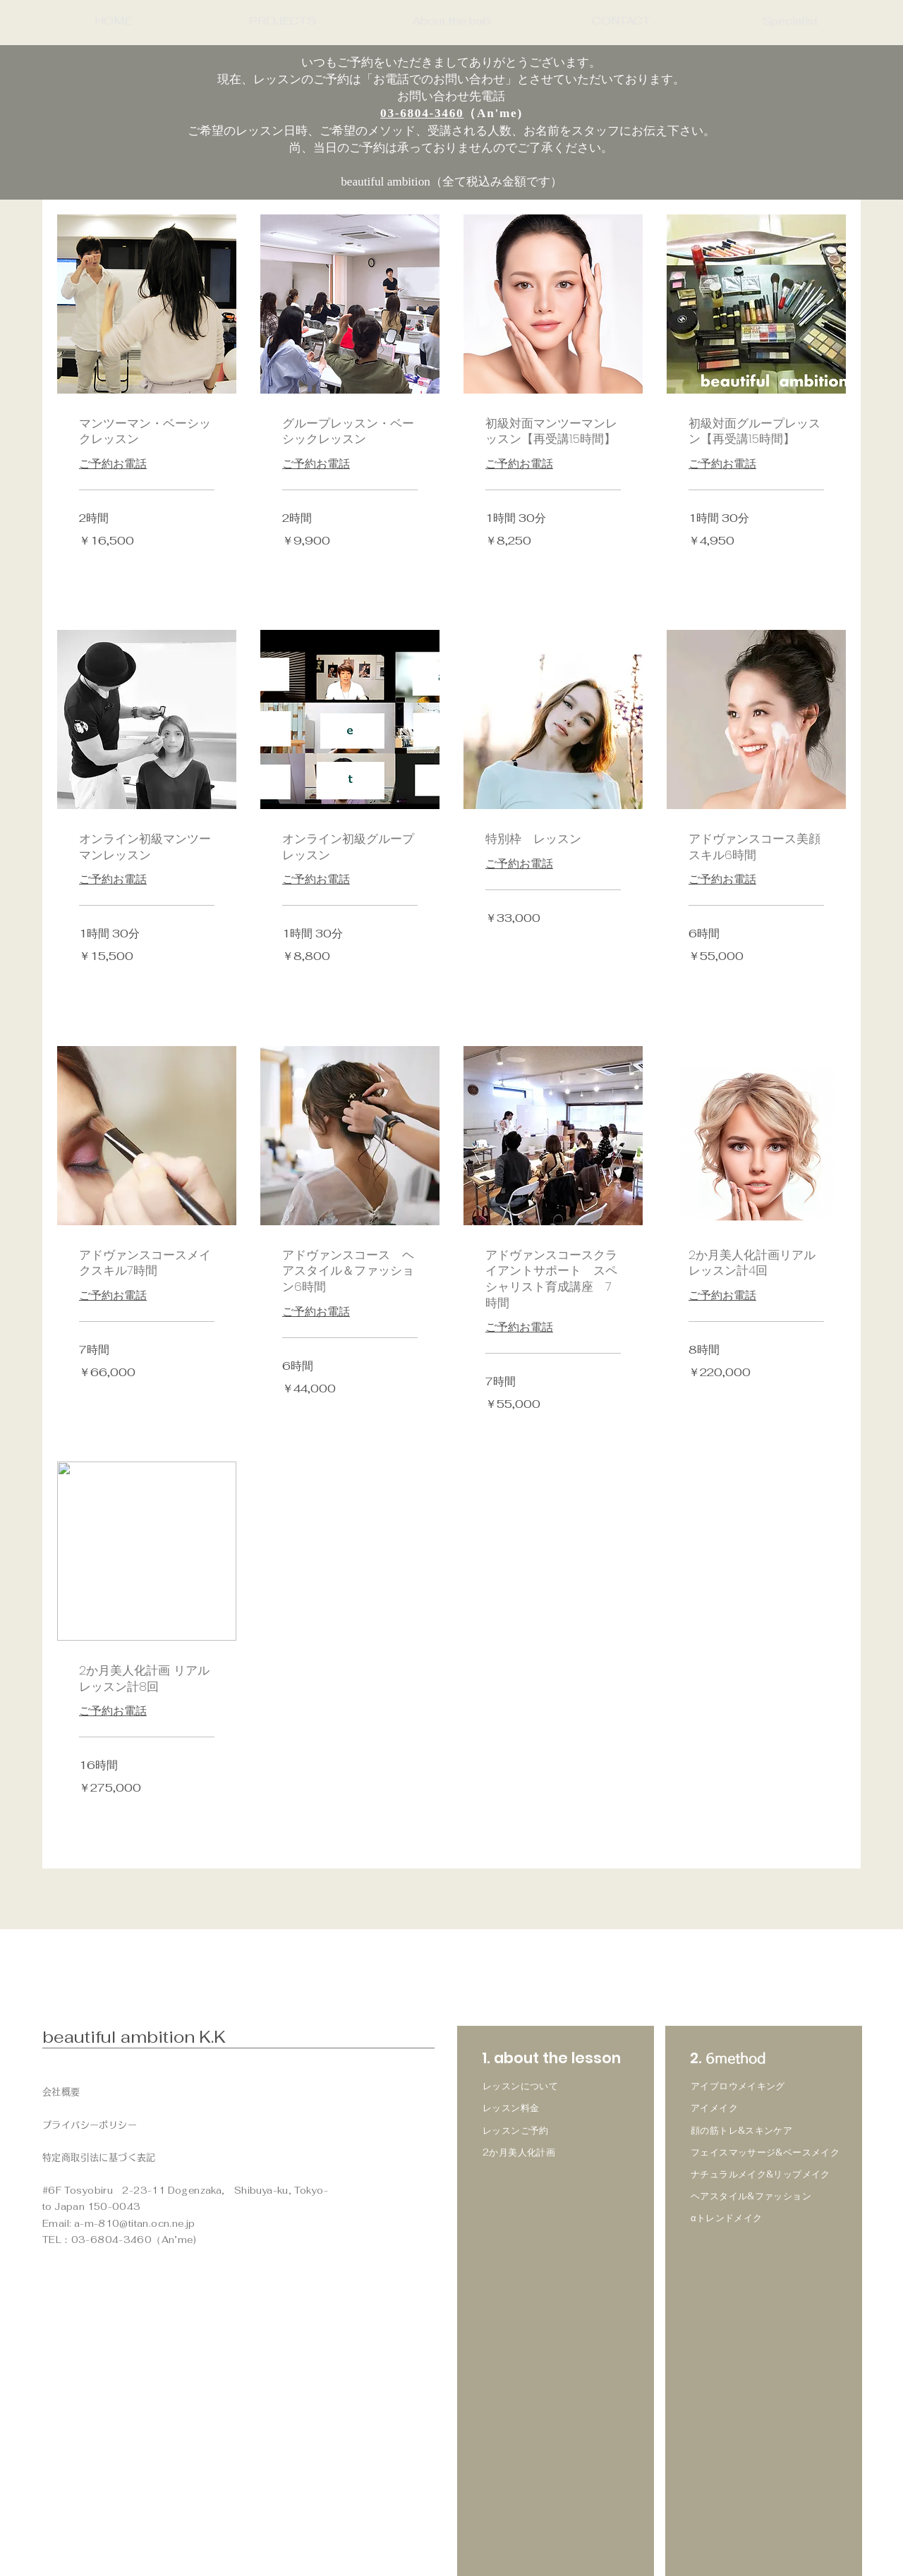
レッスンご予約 (516, 2131)
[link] (146, 431)
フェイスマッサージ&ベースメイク (765, 2152)
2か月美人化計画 (519, 2152)
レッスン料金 (511, 2108)
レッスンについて (520, 2086)
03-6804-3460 (421, 113)
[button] (282, 21)
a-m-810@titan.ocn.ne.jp (134, 2224)
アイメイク (714, 2108)
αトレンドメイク (727, 2218)
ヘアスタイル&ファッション (751, 2196)
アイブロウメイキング (738, 2086)
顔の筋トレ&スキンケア (741, 2131)
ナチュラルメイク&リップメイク (760, 2174)
